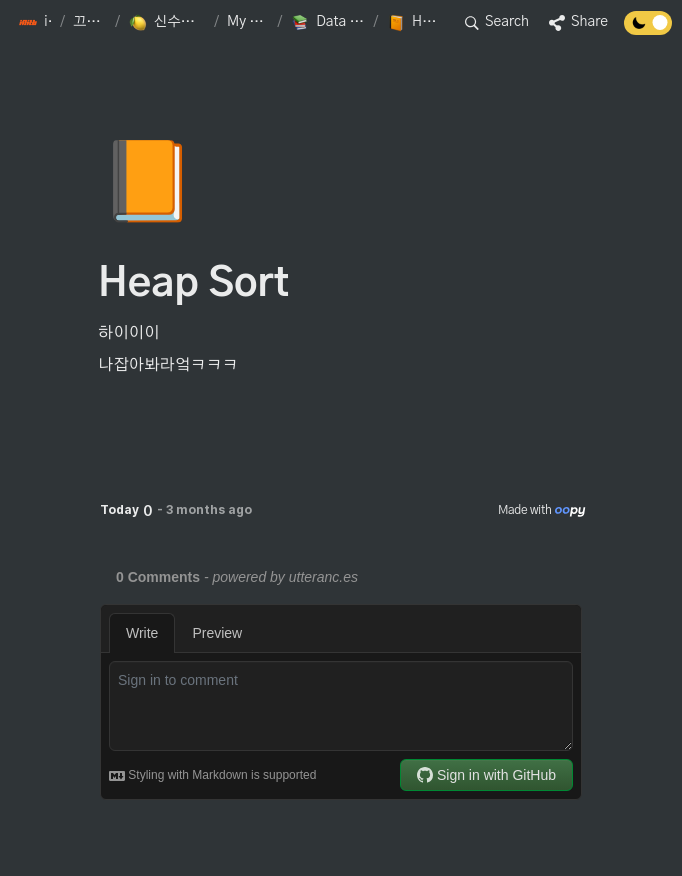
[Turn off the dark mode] (648, 30)
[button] (35, 23)
